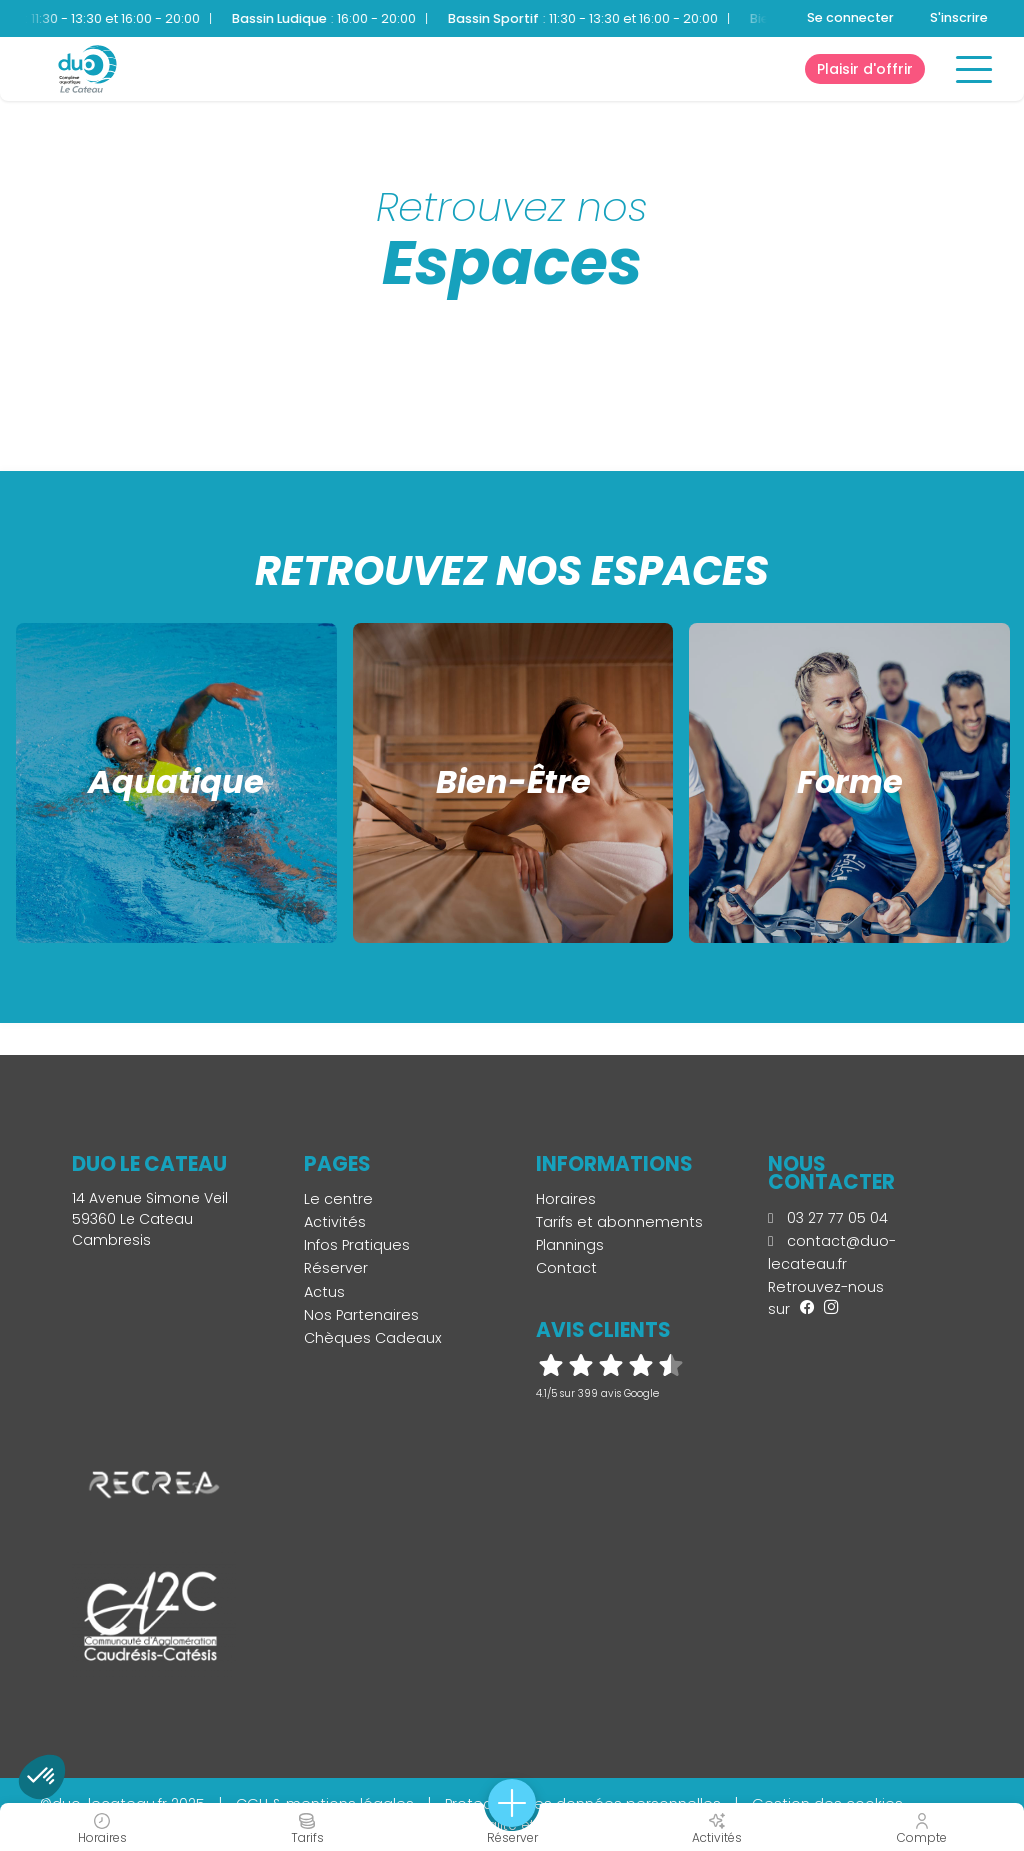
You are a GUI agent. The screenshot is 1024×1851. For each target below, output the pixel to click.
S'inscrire (959, 17)
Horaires (566, 1199)
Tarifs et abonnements (619, 1222)
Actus (324, 1292)
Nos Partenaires (361, 1315)
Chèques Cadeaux (373, 1338)
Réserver (336, 1268)
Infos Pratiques (357, 1245)
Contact (566, 1268)
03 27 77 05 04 (828, 1218)
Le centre (338, 1199)
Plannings (570, 1245)
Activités (335, 1222)
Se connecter (850, 17)
